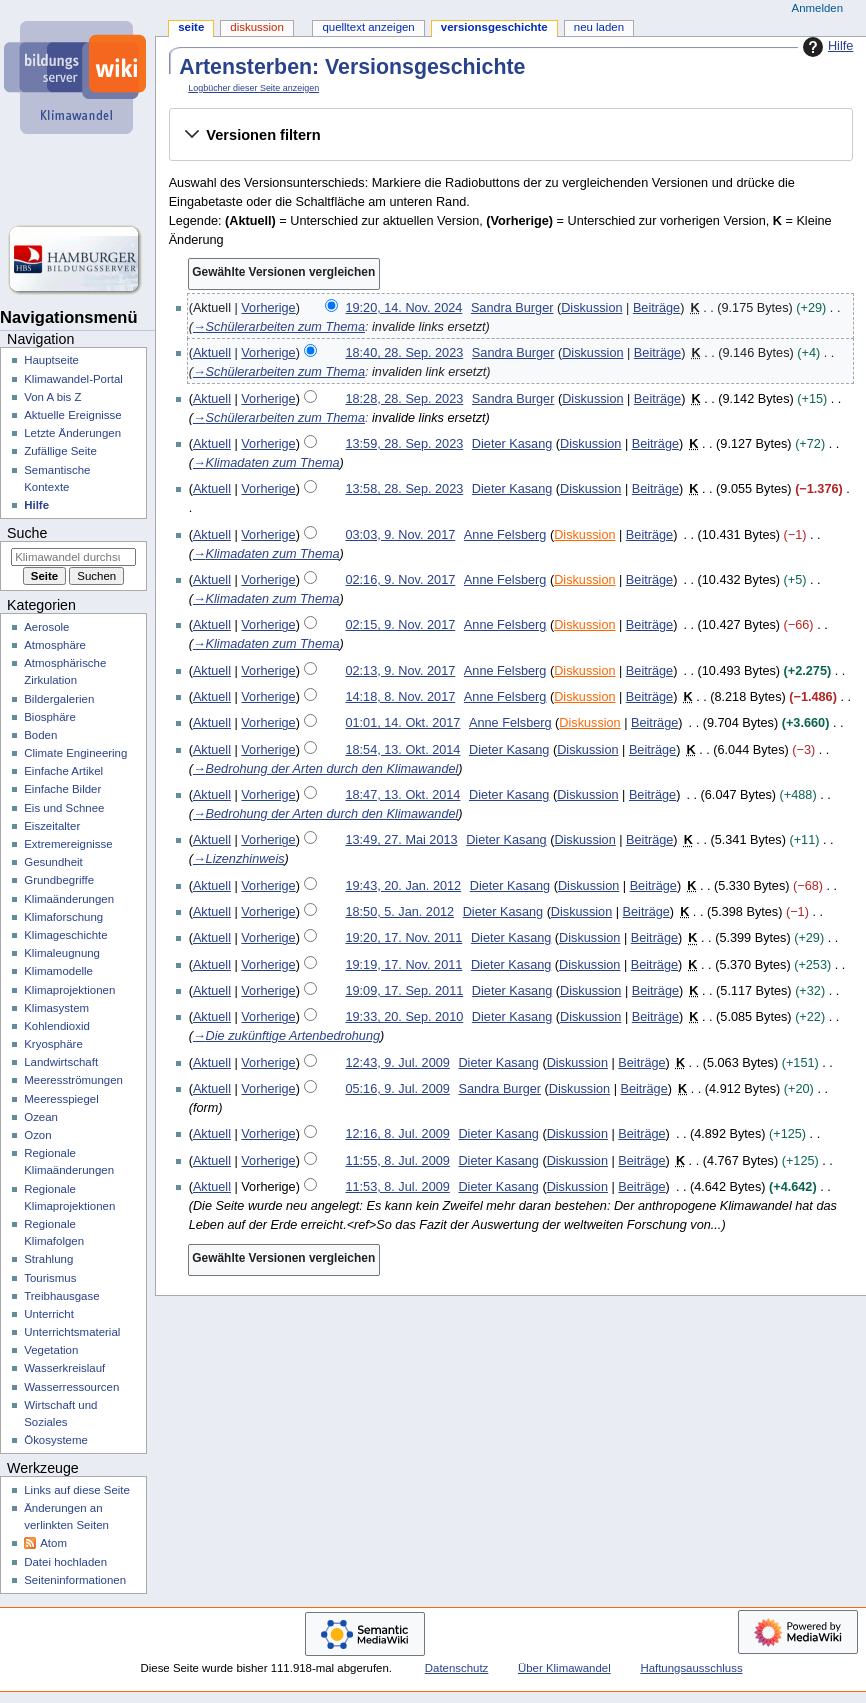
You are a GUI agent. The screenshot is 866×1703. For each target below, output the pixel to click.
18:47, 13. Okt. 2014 (402, 795)
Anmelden (818, 8)
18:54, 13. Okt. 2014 (402, 750)
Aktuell (212, 353)
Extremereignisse (68, 844)
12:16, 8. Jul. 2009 (397, 1134)
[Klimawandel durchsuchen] (73, 557)
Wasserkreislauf (64, 1368)
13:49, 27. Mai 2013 (401, 840)
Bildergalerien (59, 699)
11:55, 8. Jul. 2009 (397, 1161)
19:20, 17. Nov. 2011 (403, 938)
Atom (53, 1543)
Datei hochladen (65, 1562)
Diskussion (591, 308)
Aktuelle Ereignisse (72, 415)
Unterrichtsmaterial (72, 1332)
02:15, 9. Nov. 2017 (400, 625)
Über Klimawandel (564, 1668)
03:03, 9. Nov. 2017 (400, 535)
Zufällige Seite (60, 451)
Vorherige (268, 308)
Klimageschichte (65, 935)
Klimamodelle (58, 971)
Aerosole (46, 627)
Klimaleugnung (62, 953)
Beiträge (656, 308)
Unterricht (49, 1314)
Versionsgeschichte (494, 27)
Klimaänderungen (69, 899)
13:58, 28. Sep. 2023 (404, 489)
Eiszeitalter (52, 826)
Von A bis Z (52, 397)
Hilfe (825, 47)
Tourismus (50, 1278)
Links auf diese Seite (77, 1490)
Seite (191, 27)
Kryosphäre (53, 1044)
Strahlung (48, 1259)
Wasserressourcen (71, 1387)
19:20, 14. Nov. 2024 (403, 308)
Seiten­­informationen (75, 1580)
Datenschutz (457, 1668)
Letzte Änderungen (72, 433)
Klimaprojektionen (69, 990)
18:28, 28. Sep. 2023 (404, 399)
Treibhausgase (61, 1296)
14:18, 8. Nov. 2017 (400, 697)
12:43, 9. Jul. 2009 (397, 1063)
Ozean (41, 1117)
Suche (27, 533)
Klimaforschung (63, 917)
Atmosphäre (55, 645)
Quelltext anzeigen (368, 27)
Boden (40, 735)
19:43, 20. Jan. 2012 (403, 886)
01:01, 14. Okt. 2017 (402, 723)
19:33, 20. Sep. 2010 (404, 1017)
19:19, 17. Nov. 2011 (403, 965)
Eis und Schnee (64, 808)
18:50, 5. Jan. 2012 (399, 912)
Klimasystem (56, 1008)
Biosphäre (50, 717)
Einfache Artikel (63, 771)
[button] (510, 135)
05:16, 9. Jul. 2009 (397, 1089)
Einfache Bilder (62, 789)
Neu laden (599, 27)
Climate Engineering (75, 753)
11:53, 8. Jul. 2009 (397, 1187)
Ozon (37, 1135)
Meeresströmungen (73, 1080)
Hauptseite (51, 360)
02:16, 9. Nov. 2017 (400, 580)
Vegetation (51, 1350)
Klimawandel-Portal (73, 379)
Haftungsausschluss (691, 1668)
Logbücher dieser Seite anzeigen (253, 88)
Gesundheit (53, 862)
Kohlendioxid (57, 1026)
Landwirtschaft (61, 1062)
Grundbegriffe (59, 880)
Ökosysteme (56, 1440)
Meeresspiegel (61, 1099)
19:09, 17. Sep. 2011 (404, 991)
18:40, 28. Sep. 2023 (404, 353)
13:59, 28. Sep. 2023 (404, 444)
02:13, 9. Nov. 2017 (400, 671)
